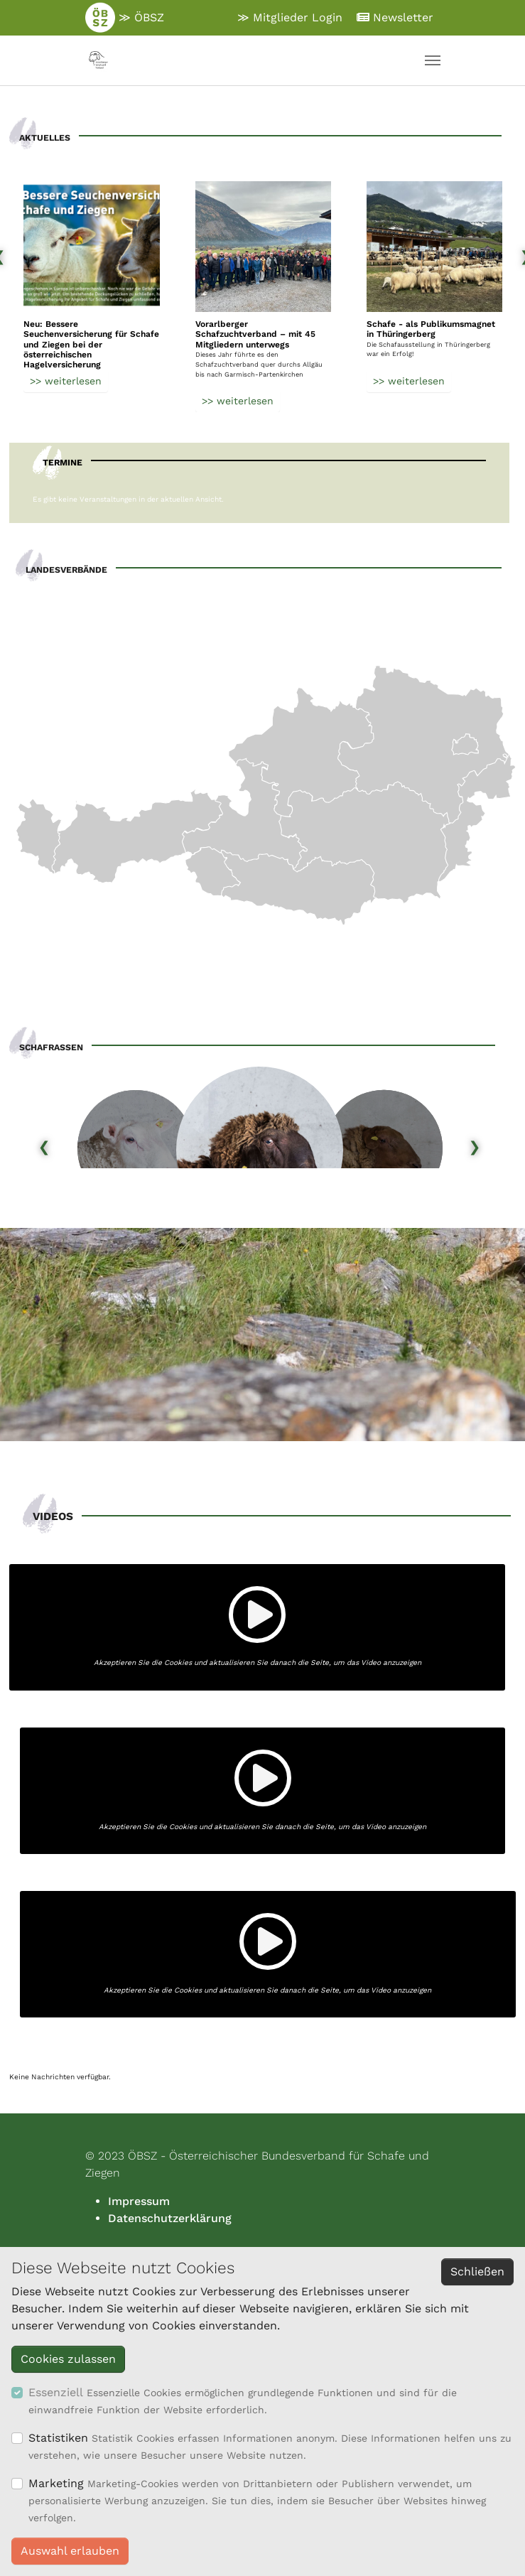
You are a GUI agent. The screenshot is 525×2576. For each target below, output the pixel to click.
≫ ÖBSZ (124, 18)
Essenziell (55, 2392)
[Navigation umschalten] (432, 60)
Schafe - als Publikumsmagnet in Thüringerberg (431, 329)
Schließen (477, 2271)
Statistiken (58, 2438)
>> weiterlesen (66, 380)
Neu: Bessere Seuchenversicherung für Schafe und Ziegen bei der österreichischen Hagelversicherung (91, 344)
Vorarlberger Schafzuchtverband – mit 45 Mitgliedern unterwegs (255, 334)
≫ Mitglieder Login (289, 17)
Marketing (56, 2483)
